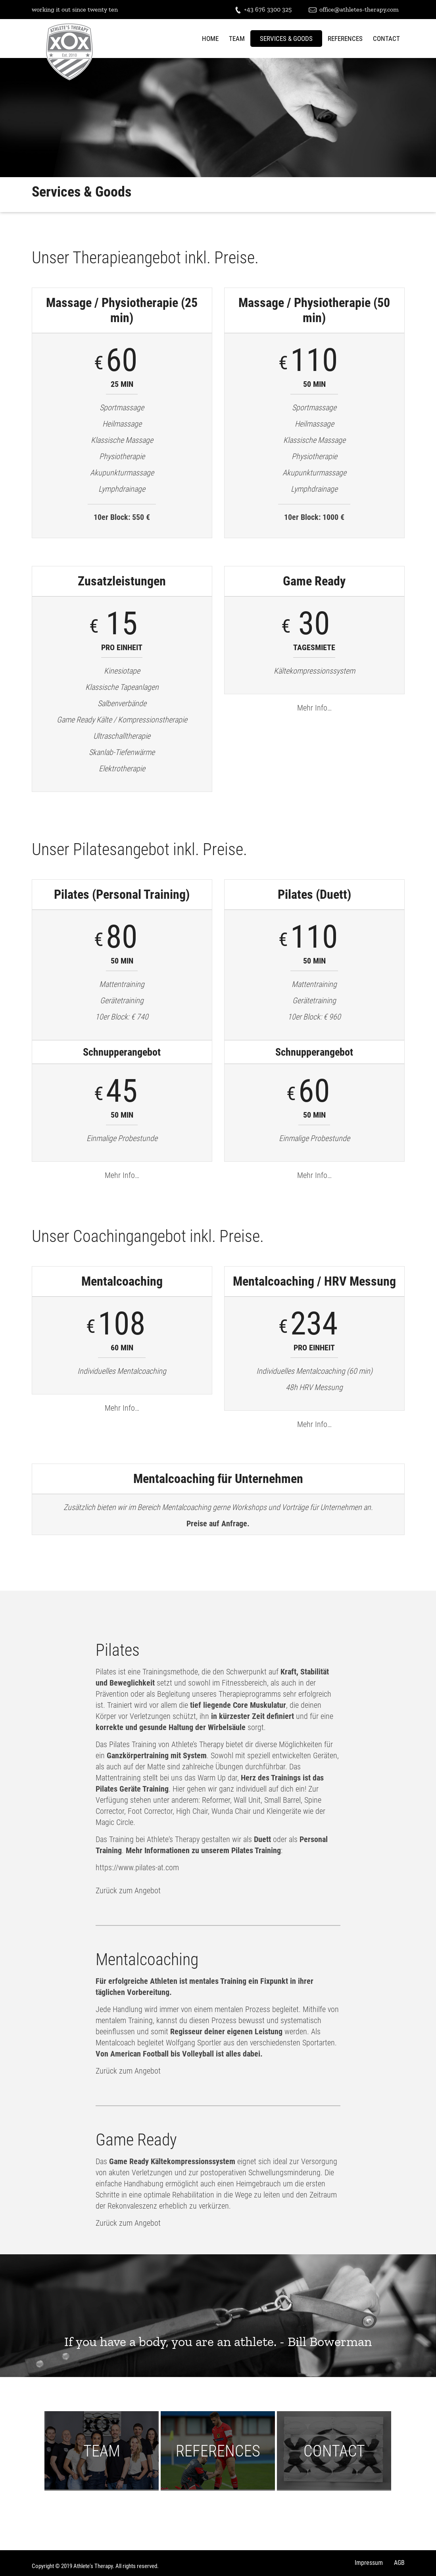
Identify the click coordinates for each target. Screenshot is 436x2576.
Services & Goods (286, 38)
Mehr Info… (314, 708)
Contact (386, 38)
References (345, 38)
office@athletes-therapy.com (354, 10)
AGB (399, 2562)
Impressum (369, 2562)
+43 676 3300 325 (263, 10)
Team (237, 38)
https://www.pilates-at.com (137, 1867)
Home (210, 38)
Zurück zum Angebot (128, 1890)
